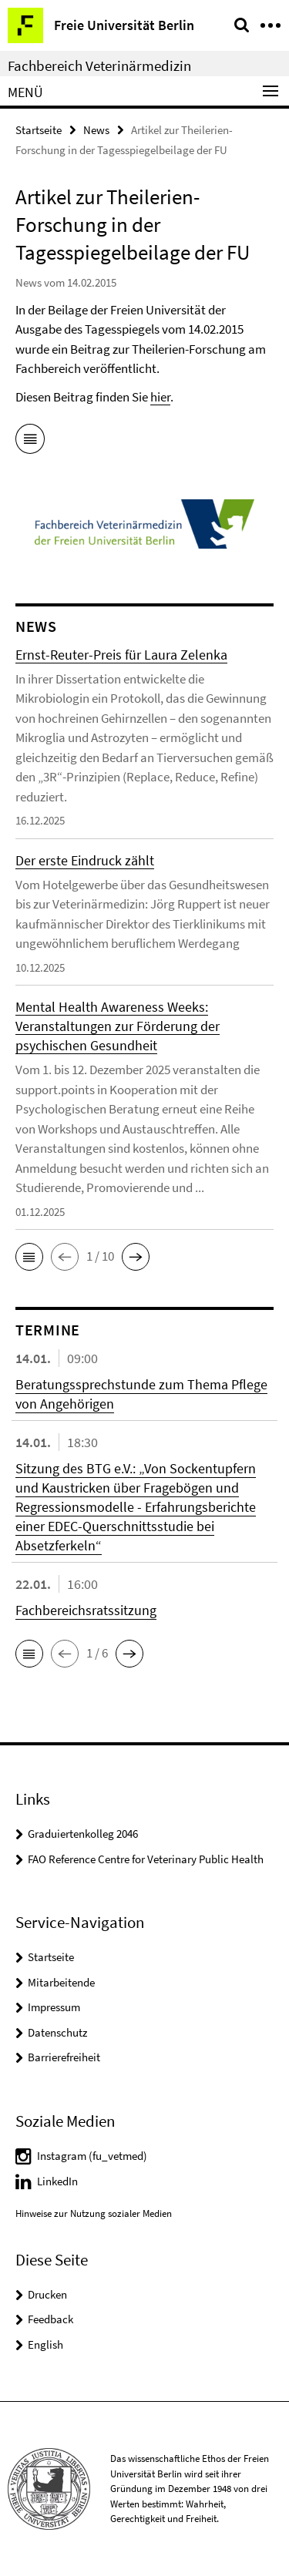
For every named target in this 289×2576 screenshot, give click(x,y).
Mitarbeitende (61, 1982)
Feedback (50, 2319)
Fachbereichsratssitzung (85, 1610)
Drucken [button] (47, 2294)
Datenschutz (57, 2032)
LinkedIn (57, 2181)
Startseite (38, 130)
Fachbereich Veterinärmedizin (99, 65)
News (96, 130)
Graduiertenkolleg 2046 (83, 1833)
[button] (29, 1256)
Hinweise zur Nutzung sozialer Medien (93, 2213)
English (45, 2344)
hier (160, 396)
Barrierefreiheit (64, 2057)
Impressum (54, 2007)
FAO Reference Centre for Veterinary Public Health (146, 1859)
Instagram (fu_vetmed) (92, 2155)
